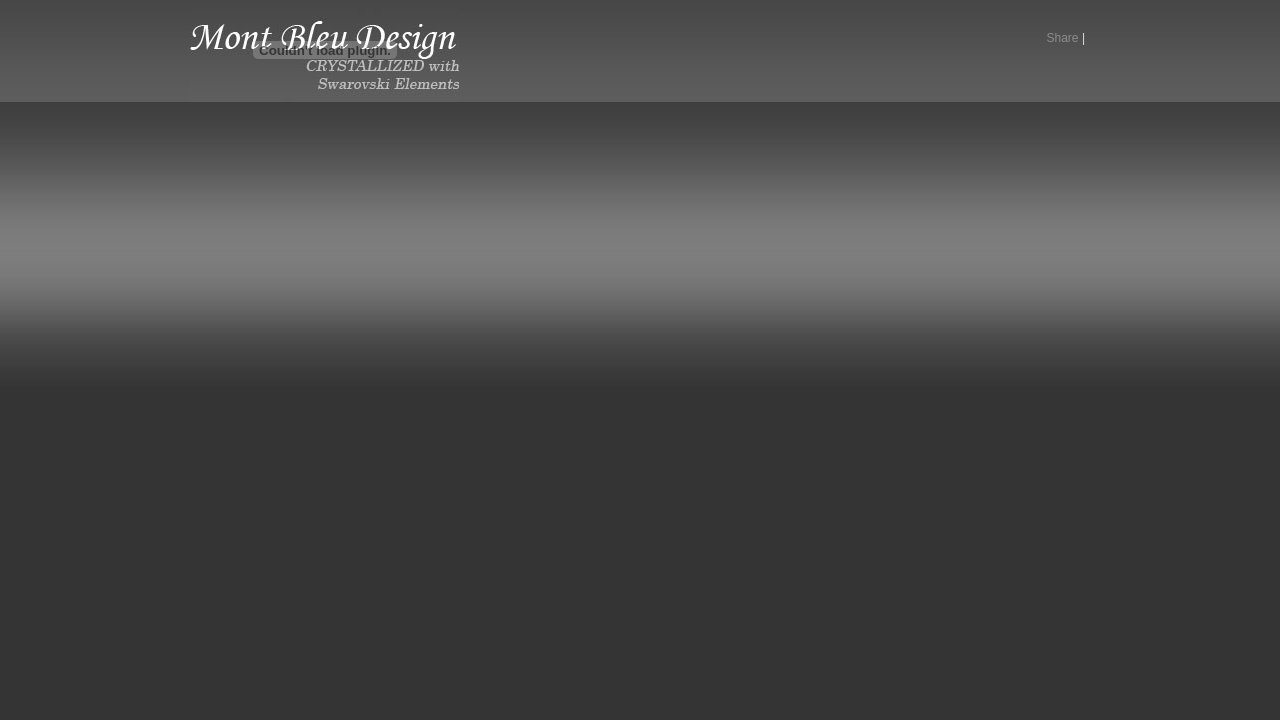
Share (1063, 38)
